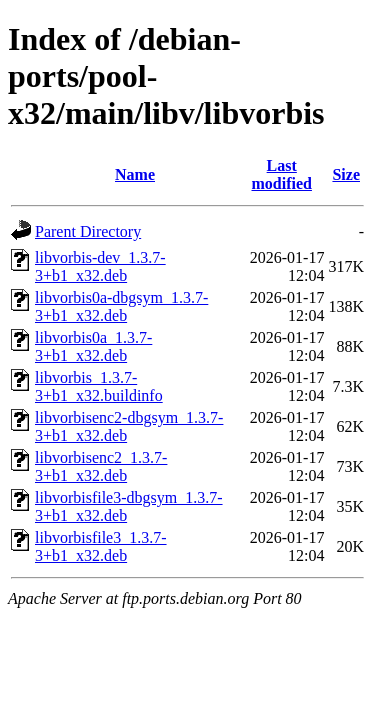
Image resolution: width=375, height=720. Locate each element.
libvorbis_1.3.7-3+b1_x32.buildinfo (99, 386)
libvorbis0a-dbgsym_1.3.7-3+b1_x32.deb (121, 306)
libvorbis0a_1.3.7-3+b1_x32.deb (93, 346)
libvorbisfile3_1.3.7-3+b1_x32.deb (101, 546)
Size (346, 174)
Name (135, 174)
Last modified (282, 174)
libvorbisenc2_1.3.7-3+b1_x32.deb (101, 466)
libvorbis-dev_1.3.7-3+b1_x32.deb (100, 266)
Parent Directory (88, 231)
